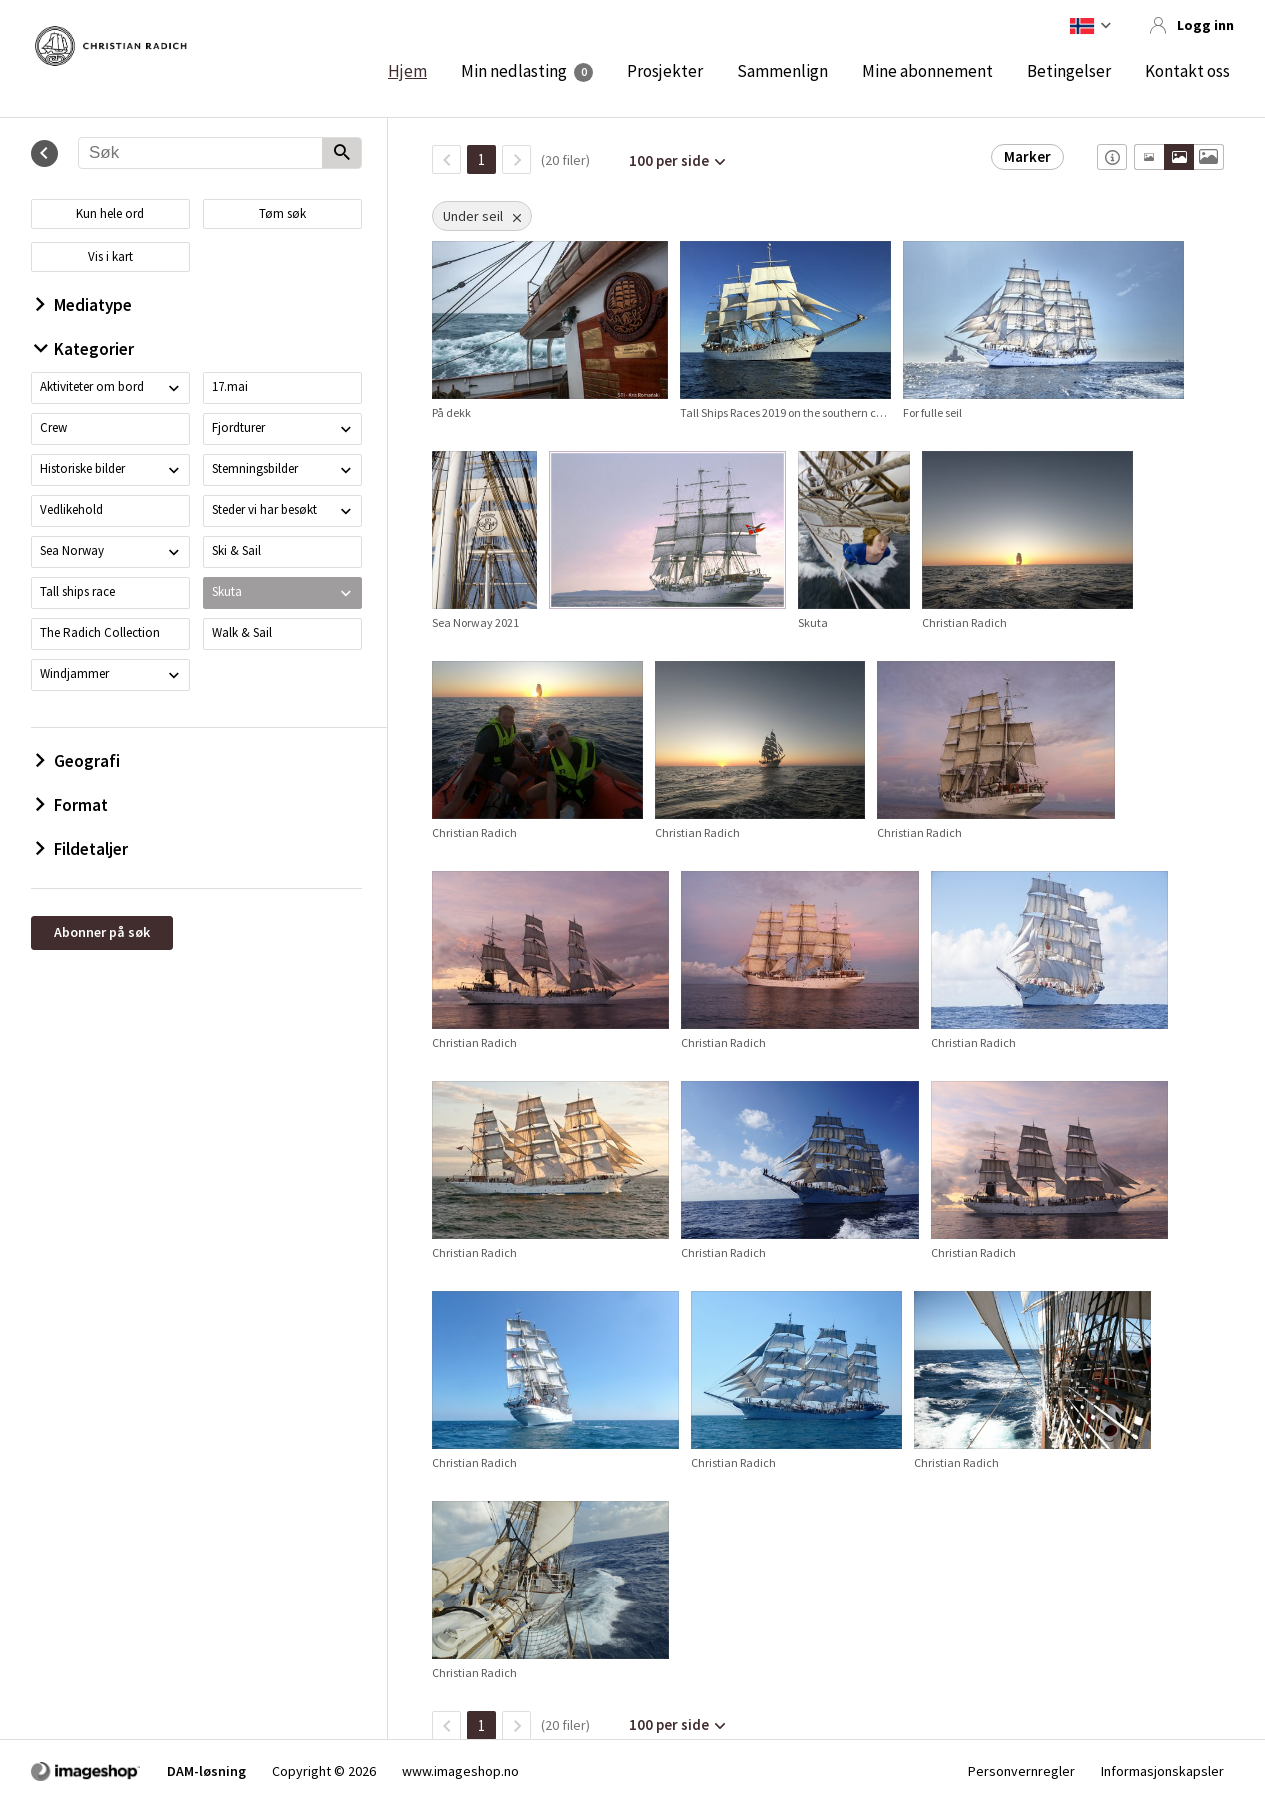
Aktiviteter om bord (92, 386)
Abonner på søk (102, 932)
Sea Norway (72, 550)
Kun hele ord (110, 213)
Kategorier (84, 349)
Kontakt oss (1187, 71)
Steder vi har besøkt (264, 509)
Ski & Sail (236, 550)
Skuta (227, 591)
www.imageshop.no (460, 1771)
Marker (1027, 156)
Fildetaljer (82, 849)
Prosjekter (665, 71)
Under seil (473, 216)
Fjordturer (238, 427)
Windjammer (74, 673)
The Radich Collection (100, 632)
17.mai (230, 386)
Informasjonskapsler (1162, 1771)
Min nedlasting (514, 71)
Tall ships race (77, 591)
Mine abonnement (927, 71)
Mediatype (84, 305)
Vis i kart (110, 256)
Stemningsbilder (255, 468)
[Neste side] (516, 159)
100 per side (669, 160)
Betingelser (1069, 71)
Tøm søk (282, 213)
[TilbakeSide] (446, 159)
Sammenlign (782, 71)
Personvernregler (1021, 1771)
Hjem (407, 71)
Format (72, 805)
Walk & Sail (242, 632)
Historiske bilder (82, 468)
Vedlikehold (71, 509)
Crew (53, 427)
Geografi (78, 761)
